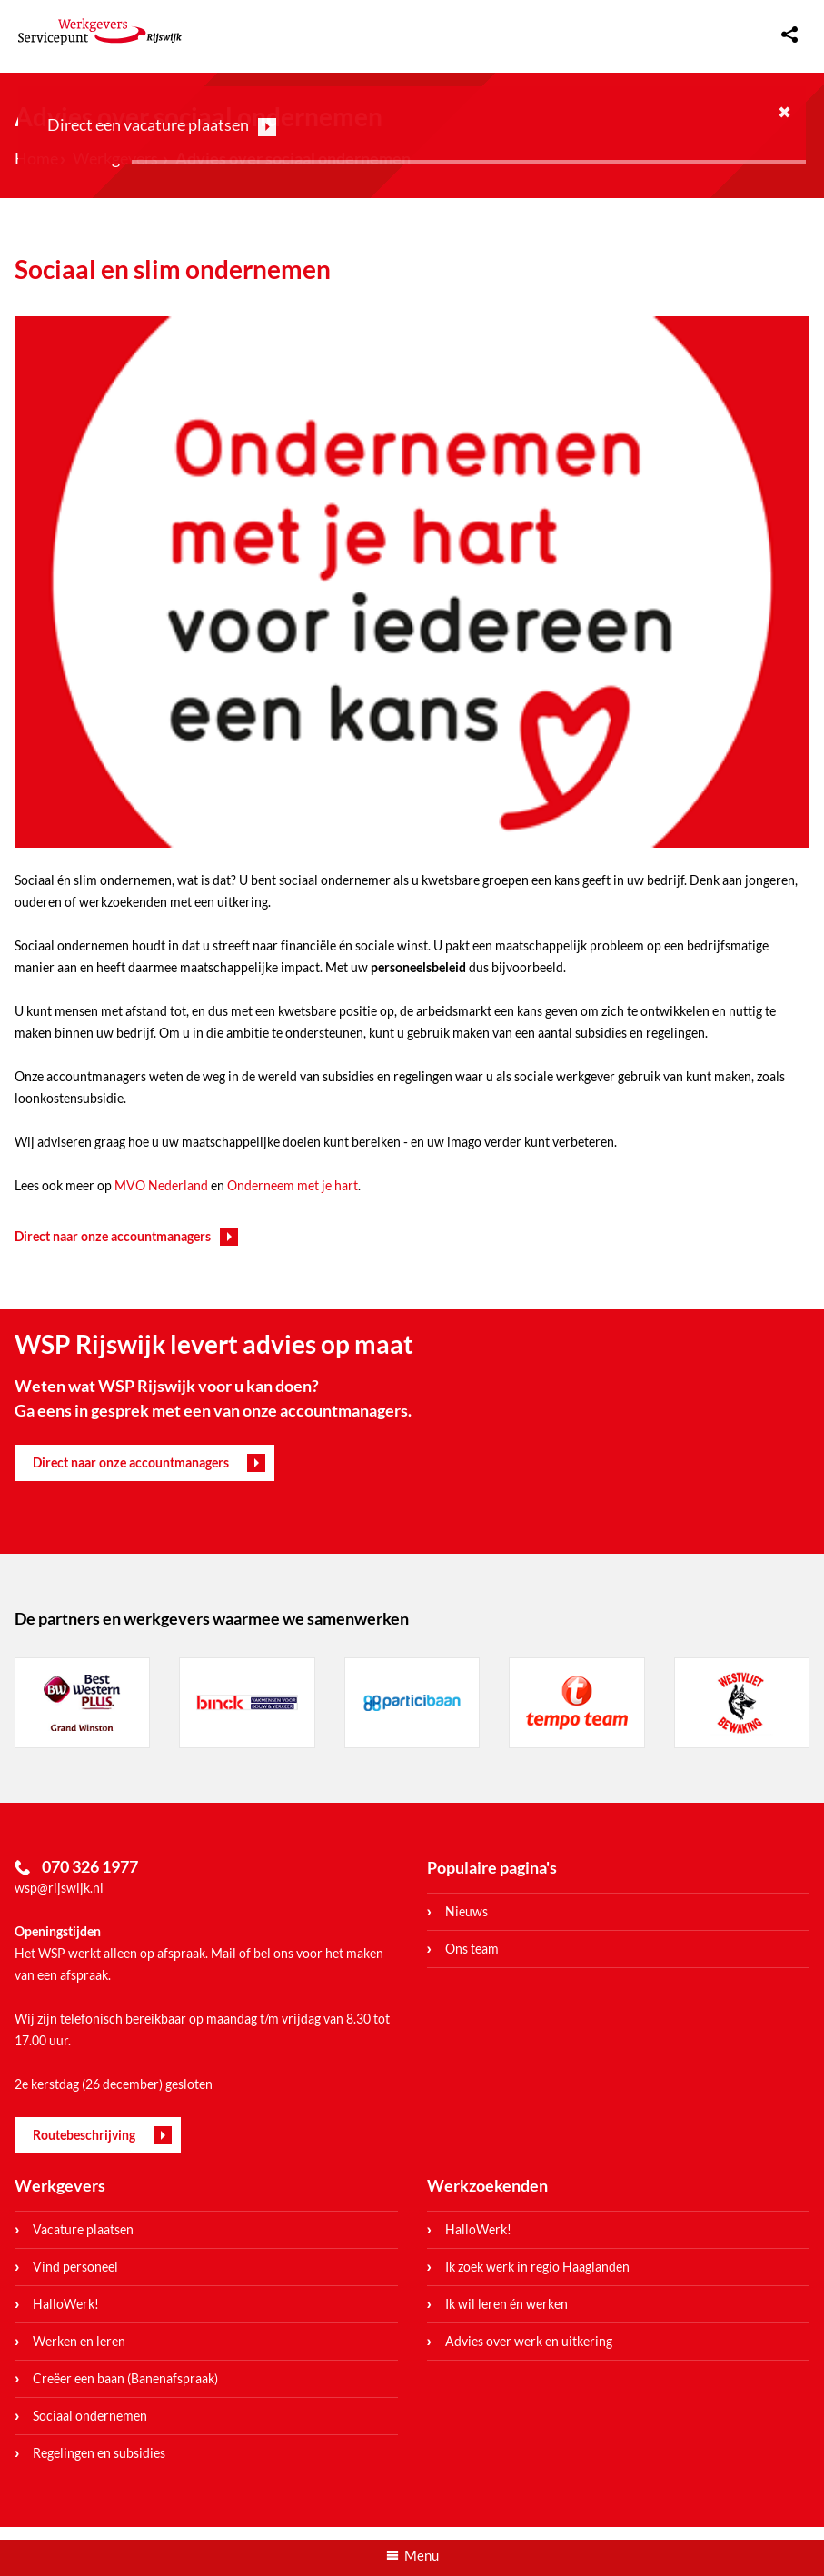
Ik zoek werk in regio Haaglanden (537, 2266)
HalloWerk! (66, 2304)
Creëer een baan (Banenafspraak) (125, 2378)
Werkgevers (60, 2185)
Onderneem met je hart (292, 1185)
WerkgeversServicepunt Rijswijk (100, 31)
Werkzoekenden (487, 2185)
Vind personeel (75, 2266)
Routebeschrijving (84, 2135)
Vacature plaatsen (83, 2229)
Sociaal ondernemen (90, 2415)
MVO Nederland (161, 1185)
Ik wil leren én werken (506, 2304)
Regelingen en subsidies (99, 2453)
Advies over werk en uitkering (528, 2341)
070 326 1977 (90, 1866)
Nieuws (466, 1911)
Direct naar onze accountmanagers (113, 1236)
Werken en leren (79, 2341)
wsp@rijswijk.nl (59, 1887)
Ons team (472, 1948)
